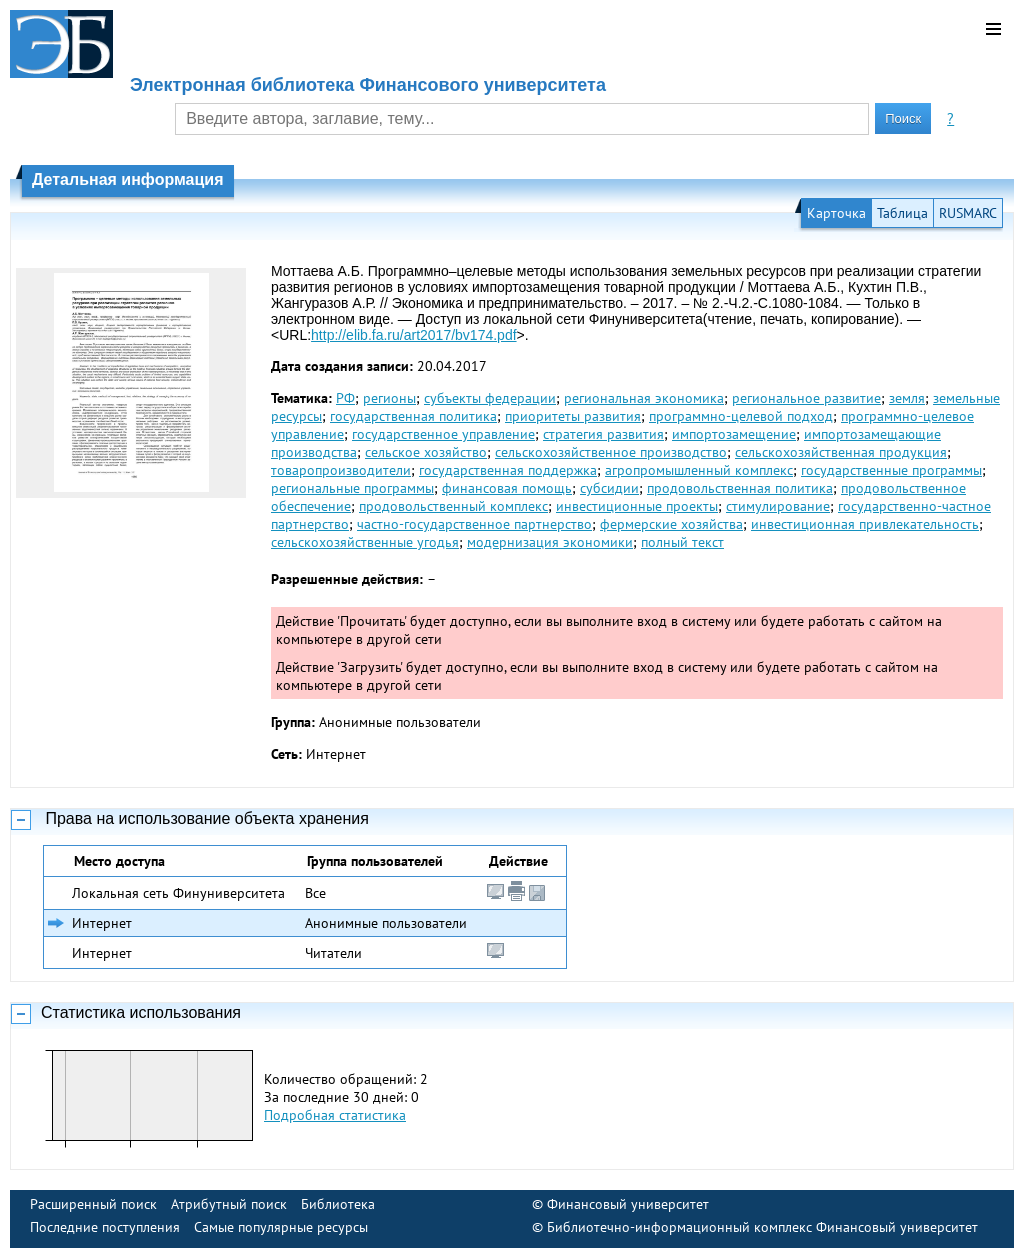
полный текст (682, 542)
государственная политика (413, 416)
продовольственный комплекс (453, 506)
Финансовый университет (628, 1204)
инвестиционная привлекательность (865, 524)
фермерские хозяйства (671, 524)
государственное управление (443, 434)
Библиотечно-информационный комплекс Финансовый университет (762, 1227)
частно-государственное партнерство (474, 524)
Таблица (902, 213)
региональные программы (352, 488)
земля (907, 398)
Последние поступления (105, 1227)
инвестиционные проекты (637, 506)
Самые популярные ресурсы (281, 1227)
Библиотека (338, 1204)
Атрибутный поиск (229, 1204)
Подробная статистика (335, 1115)
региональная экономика (644, 398)
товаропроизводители (341, 470)
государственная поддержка (508, 470)
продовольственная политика (740, 488)
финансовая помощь (507, 488)
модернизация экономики (550, 542)
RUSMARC (968, 213)
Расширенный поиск (93, 1204)
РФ (345, 398)
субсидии (609, 488)
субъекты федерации (490, 398)
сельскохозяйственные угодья (365, 542)
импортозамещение (734, 434)
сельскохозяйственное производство (611, 452)
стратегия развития (603, 434)
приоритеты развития (573, 416)
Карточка (836, 213)
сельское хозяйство (426, 452)
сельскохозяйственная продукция (841, 452)
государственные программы (891, 470)
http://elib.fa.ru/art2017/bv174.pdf (413, 335)
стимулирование (778, 506)
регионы (389, 398)
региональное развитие (806, 398)
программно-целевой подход (741, 416)
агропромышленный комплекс (699, 470)
